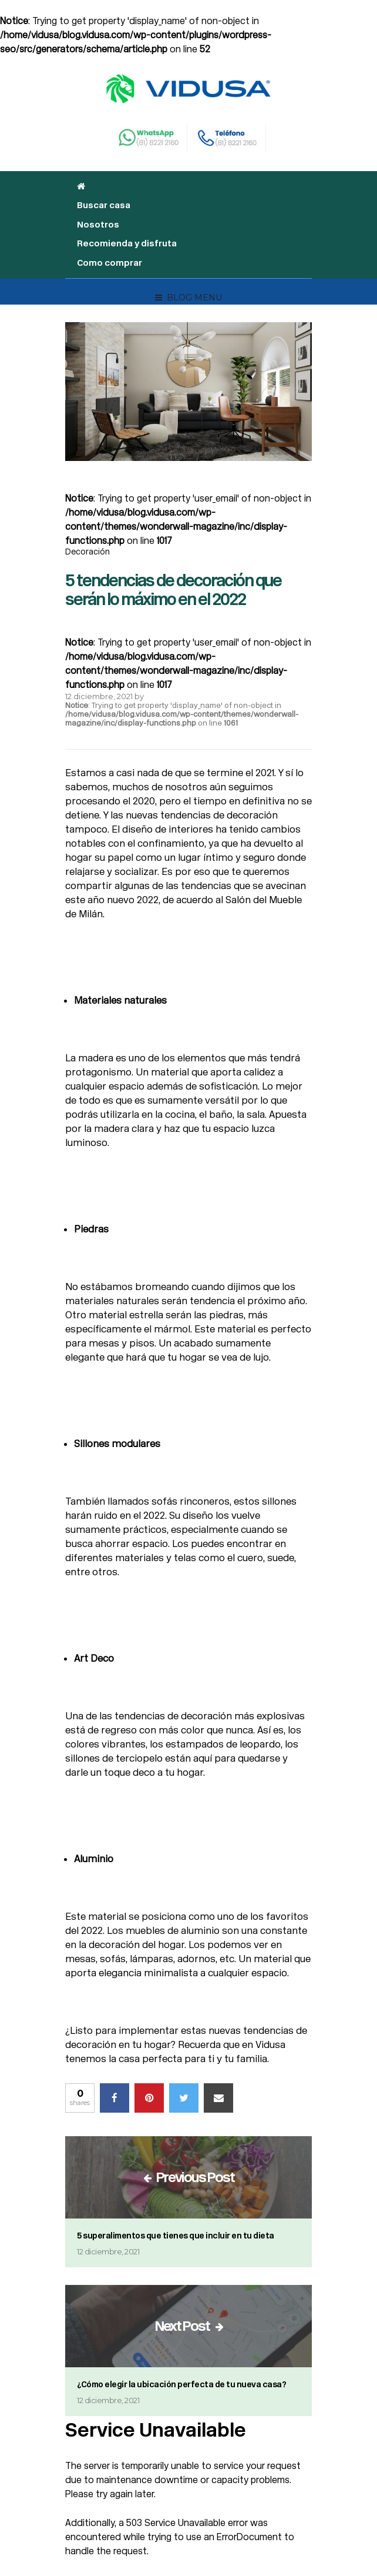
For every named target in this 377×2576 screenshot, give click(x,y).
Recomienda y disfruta (127, 243)
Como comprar (109, 263)
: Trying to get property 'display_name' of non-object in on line (181, 714)
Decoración (87, 552)
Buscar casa (103, 205)
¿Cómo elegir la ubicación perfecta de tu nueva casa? (181, 2385)
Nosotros (98, 224)
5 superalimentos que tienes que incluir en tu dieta (175, 2236)
